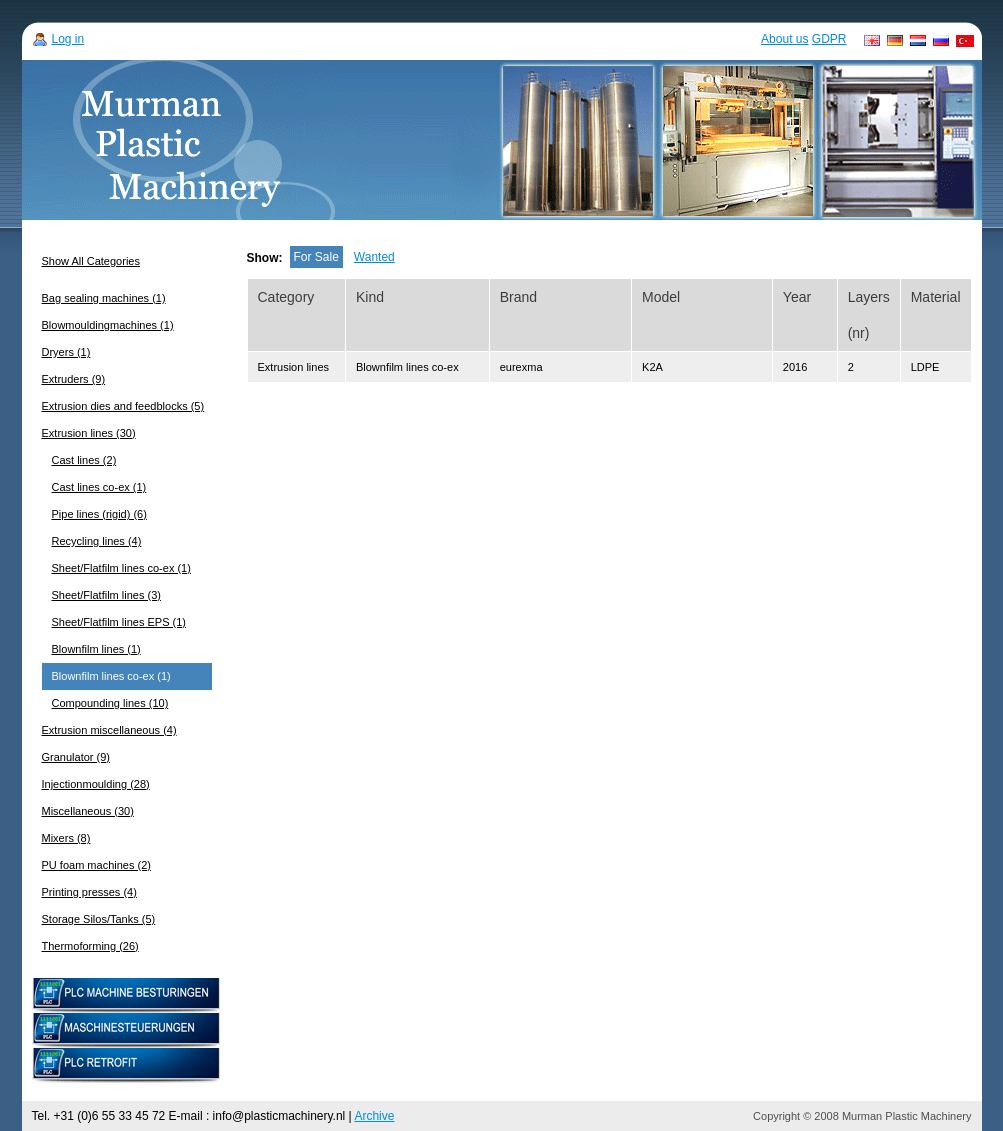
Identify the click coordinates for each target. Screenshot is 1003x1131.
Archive (374, 1116)
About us (784, 39)
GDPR (829, 39)
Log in (68, 39)
